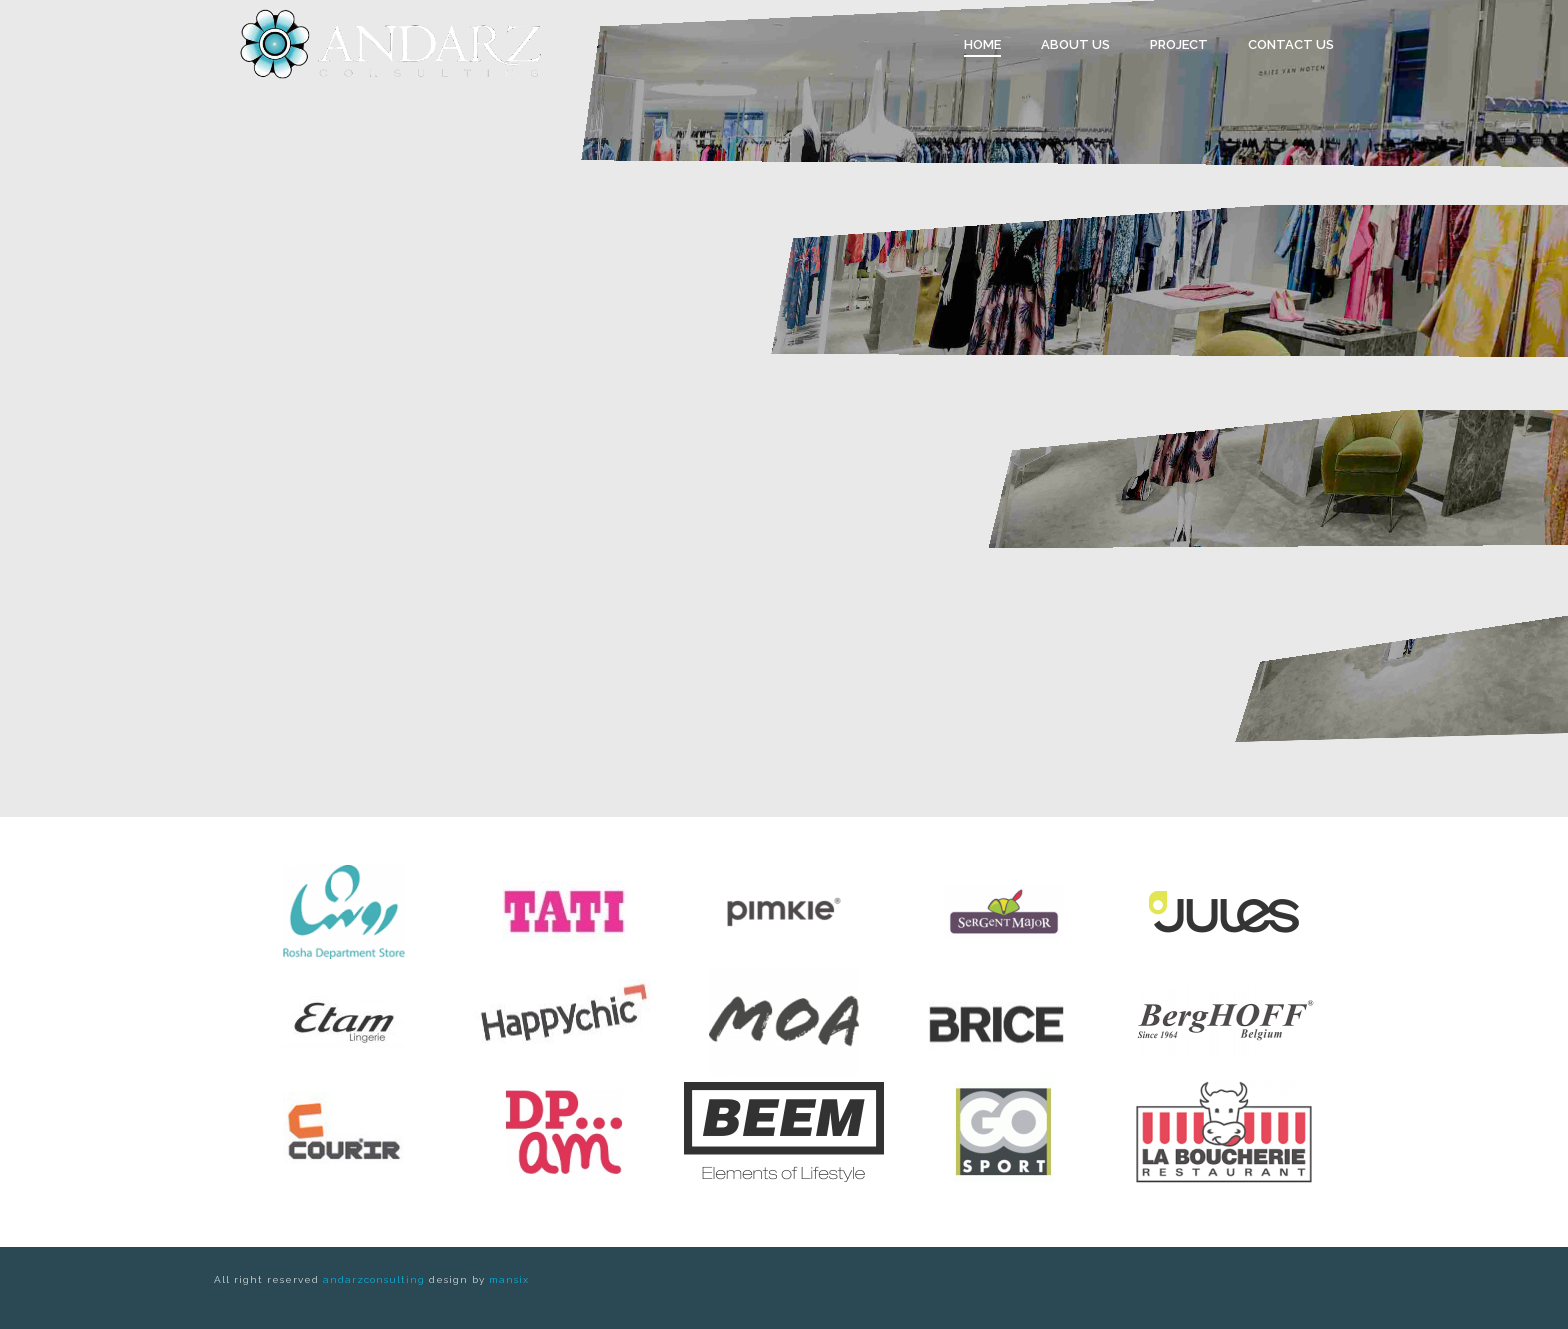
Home (982, 44)
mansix (509, 1279)
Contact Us (1291, 44)
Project (1179, 44)
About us (1075, 44)
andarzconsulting (374, 1279)
